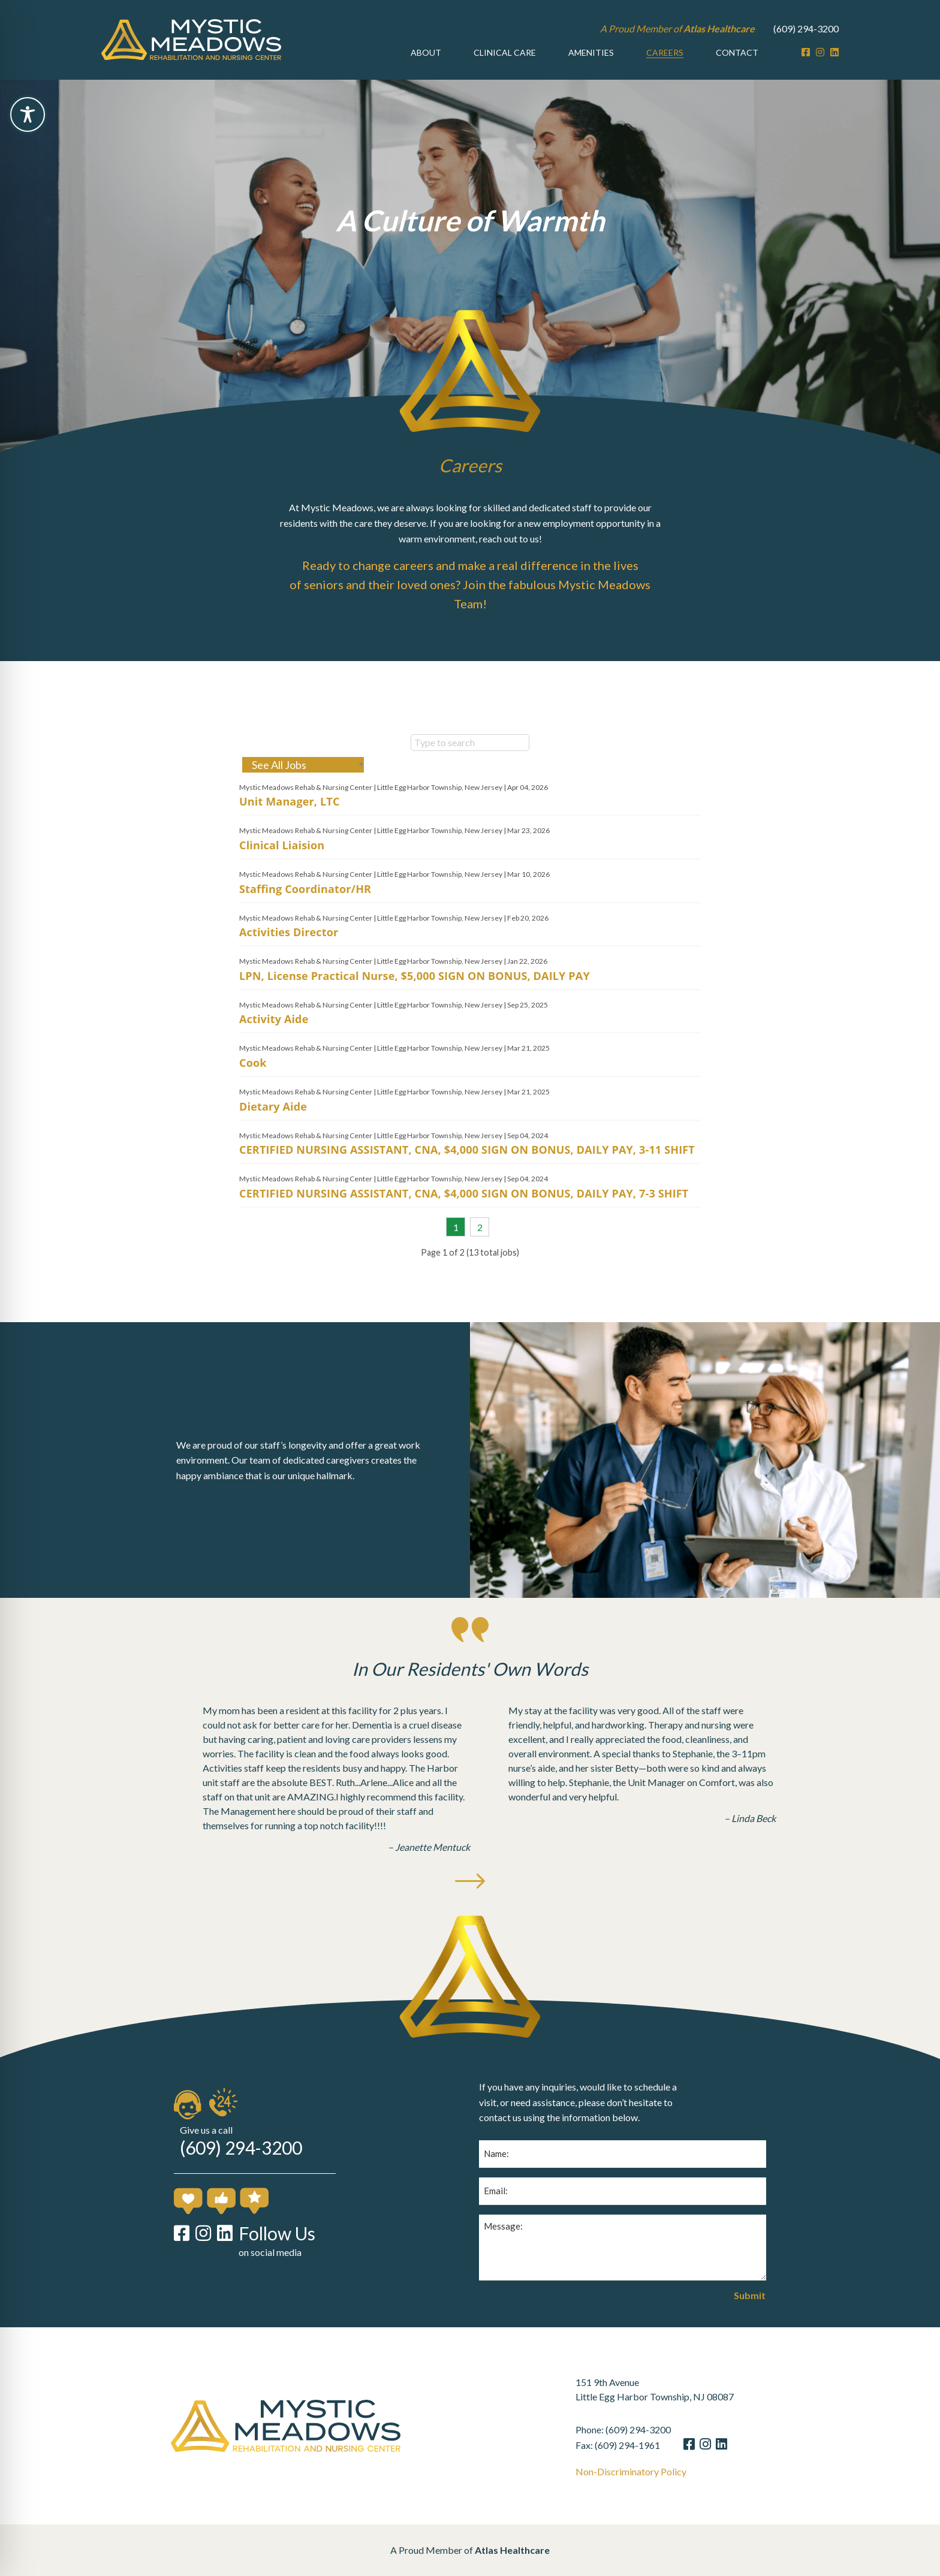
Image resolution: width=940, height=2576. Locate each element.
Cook (253, 1090)
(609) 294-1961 (655, 2445)
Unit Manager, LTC (289, 829)
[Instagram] (820, 52)
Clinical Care (505, 52)
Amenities (591, 52)
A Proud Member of (677, 28)
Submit (750, 2323)
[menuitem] (425, 53)
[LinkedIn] (834, 52)
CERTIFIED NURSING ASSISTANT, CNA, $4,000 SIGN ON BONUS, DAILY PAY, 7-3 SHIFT (463, 1221)
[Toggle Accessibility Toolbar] (27, 114)
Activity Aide (273, 1047)
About (426, 52)
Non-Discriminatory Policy (658, 2472)
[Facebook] (806, 52)
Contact (737, 52)
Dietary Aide (273, 1134)
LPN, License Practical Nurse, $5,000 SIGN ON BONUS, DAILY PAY (414, 1003)
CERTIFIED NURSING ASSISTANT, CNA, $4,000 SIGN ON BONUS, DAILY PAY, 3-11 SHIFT (467, 1178)
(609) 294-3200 (806, 28)
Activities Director (288, 960)
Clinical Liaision (281, 872)
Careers (664, 52)
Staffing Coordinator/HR (305, 916)
